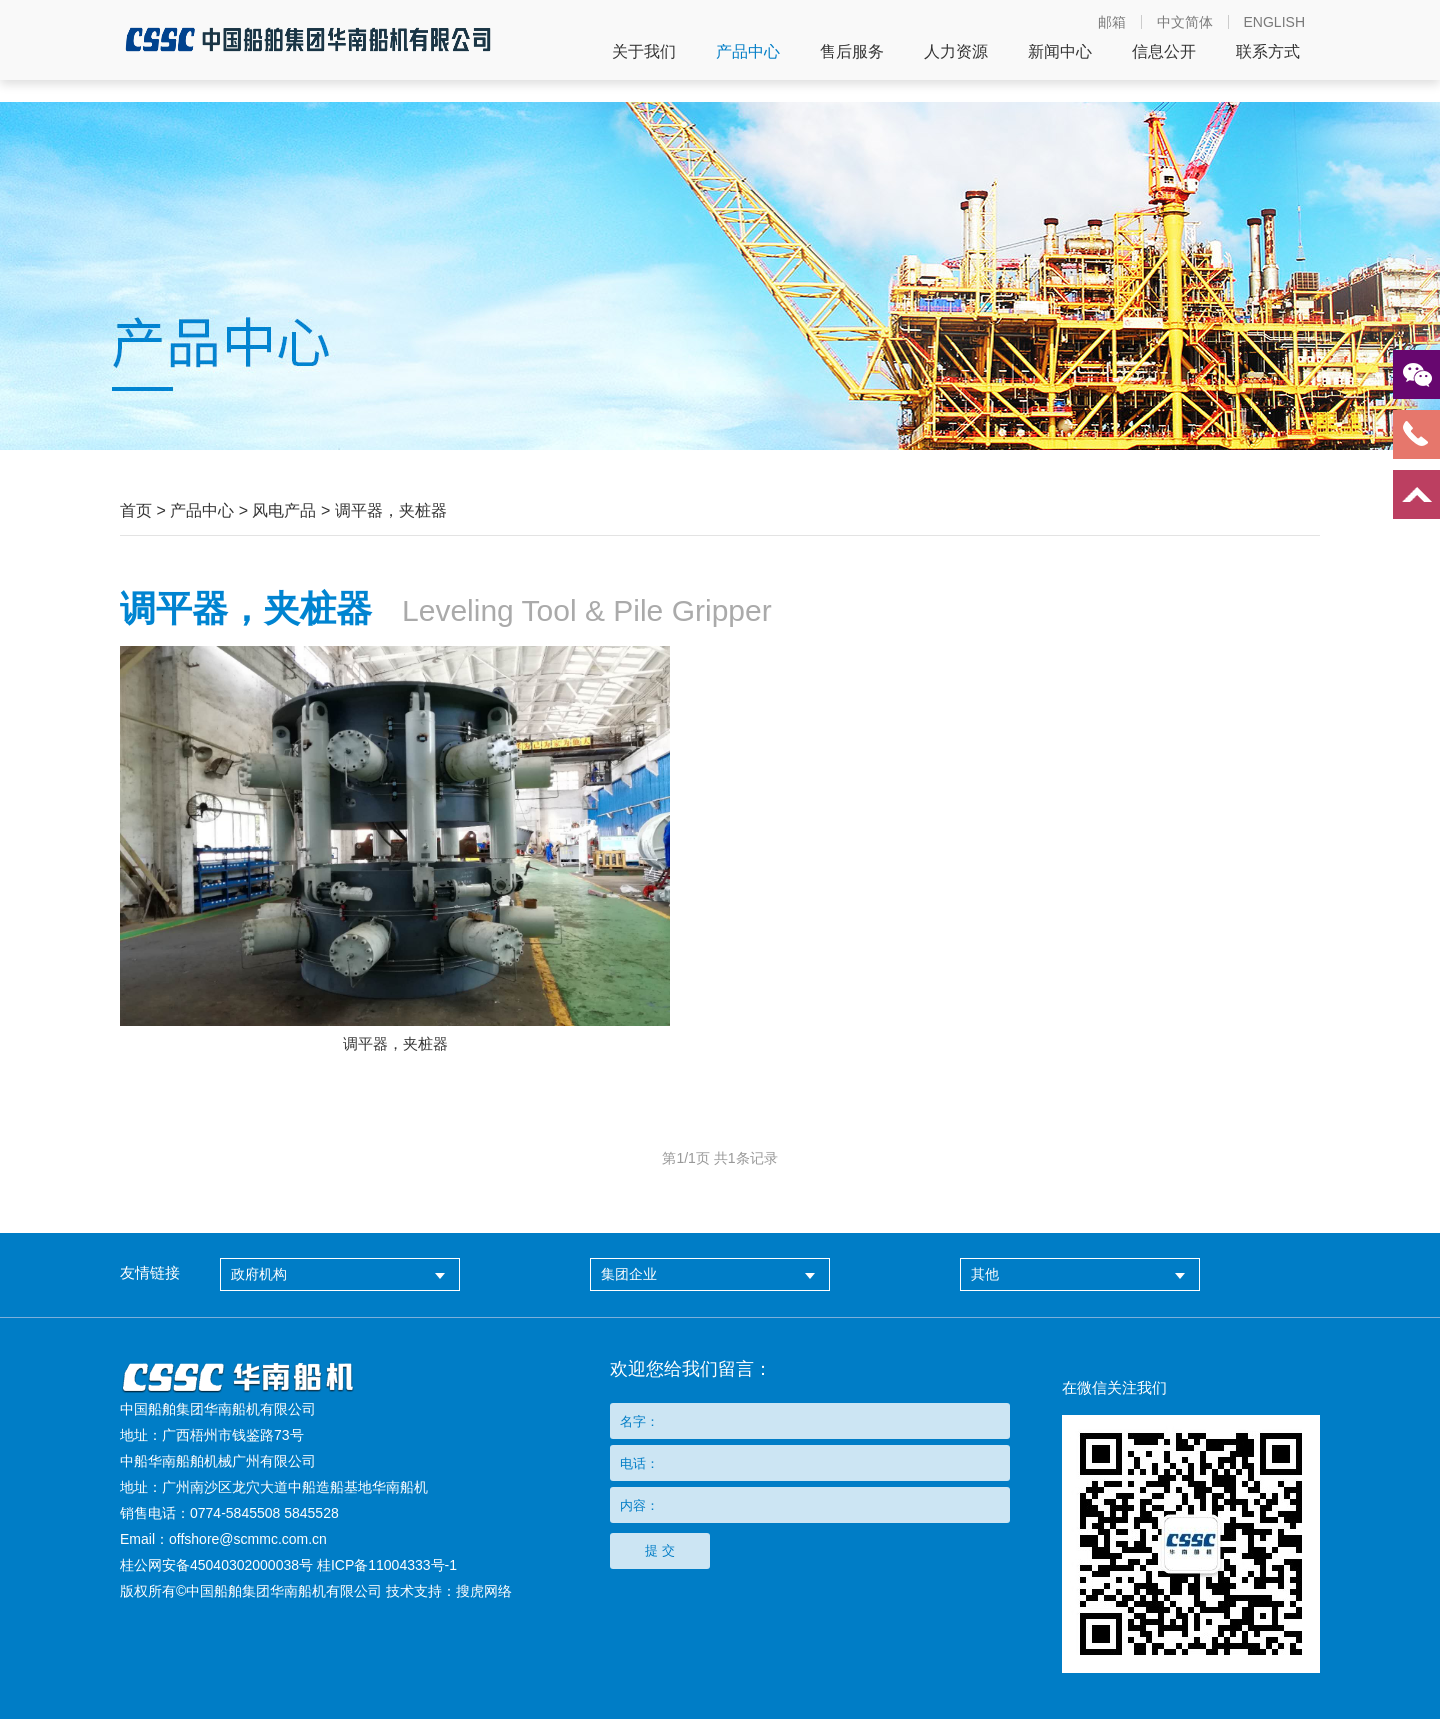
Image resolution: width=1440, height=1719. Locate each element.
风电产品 (284, 510)
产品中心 (748, 52)
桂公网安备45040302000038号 (216, 1565)
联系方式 (1268, 52)
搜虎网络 (484, 1591)
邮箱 (1112, 22)
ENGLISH (1274, 22)
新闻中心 (1060, 52)
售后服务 (852, 52)
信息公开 (1164, 52)
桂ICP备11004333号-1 (387, 1565)
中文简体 (1185, 22)
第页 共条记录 (719, 1158)
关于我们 (644, 52)
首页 (136, 510)
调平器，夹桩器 (391, 510)
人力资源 (956, 52)
